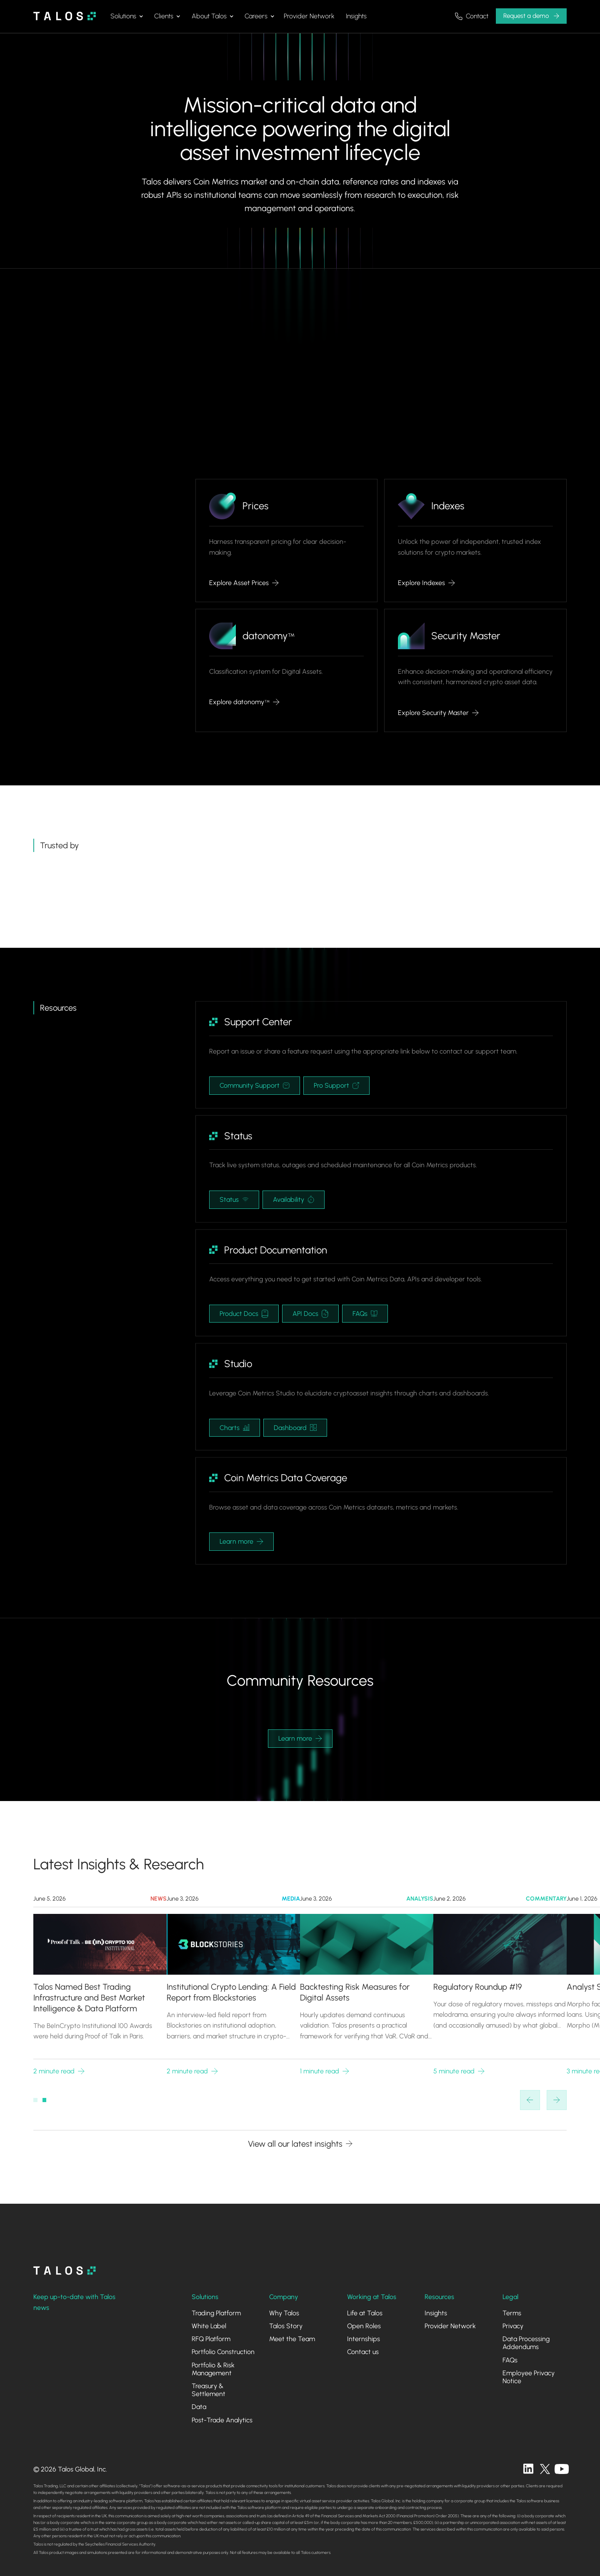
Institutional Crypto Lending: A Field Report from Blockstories (231, 1992)
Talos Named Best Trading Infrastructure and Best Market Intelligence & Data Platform (89, 1997)
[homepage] (64, 2270)
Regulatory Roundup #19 (477, 1987)
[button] (127, 16)
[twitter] (545, 2469)
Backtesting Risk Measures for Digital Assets (355, 1992)
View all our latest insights (295, 2144)
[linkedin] (528, 2469)
